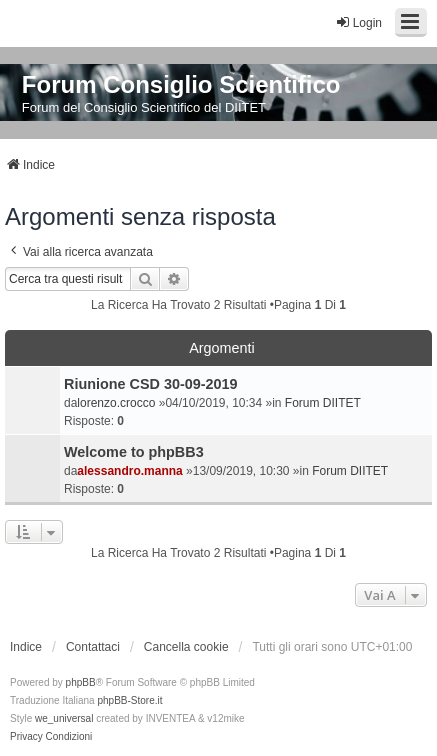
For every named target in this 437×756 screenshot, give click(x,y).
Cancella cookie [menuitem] (186, 647)
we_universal (64, 718)
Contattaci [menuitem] (93, 647)
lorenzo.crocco (116, 403)
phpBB (81, 682)
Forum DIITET (323, 403)
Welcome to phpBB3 (134, 452)
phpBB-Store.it (129, 700)
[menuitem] (26, 737)
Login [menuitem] (358, 22)
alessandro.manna (129, 471)
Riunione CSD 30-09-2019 (151, 384)
